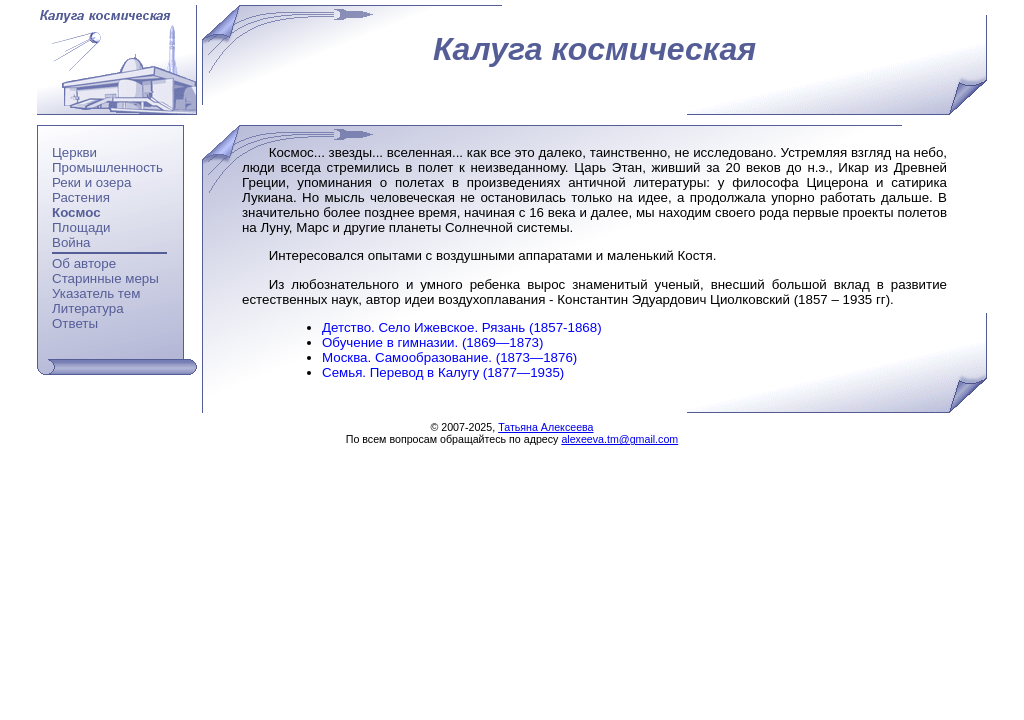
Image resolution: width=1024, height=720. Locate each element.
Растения (81, 197)
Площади (81, 227)
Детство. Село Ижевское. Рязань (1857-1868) (462, 327)
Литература (88, 308)
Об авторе (84, 263)
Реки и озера (91, 182)
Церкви (74, 152)
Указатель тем (96, 293)
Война (71, 242)
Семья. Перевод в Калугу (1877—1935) (443, 372)
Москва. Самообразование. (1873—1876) (449, 357)
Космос (76, 212)
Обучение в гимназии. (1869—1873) (432, 342)
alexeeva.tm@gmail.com (619, 439)
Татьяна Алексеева (545, 427)
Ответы (75, 323)
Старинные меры (105, 278)
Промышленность (107, 167)
